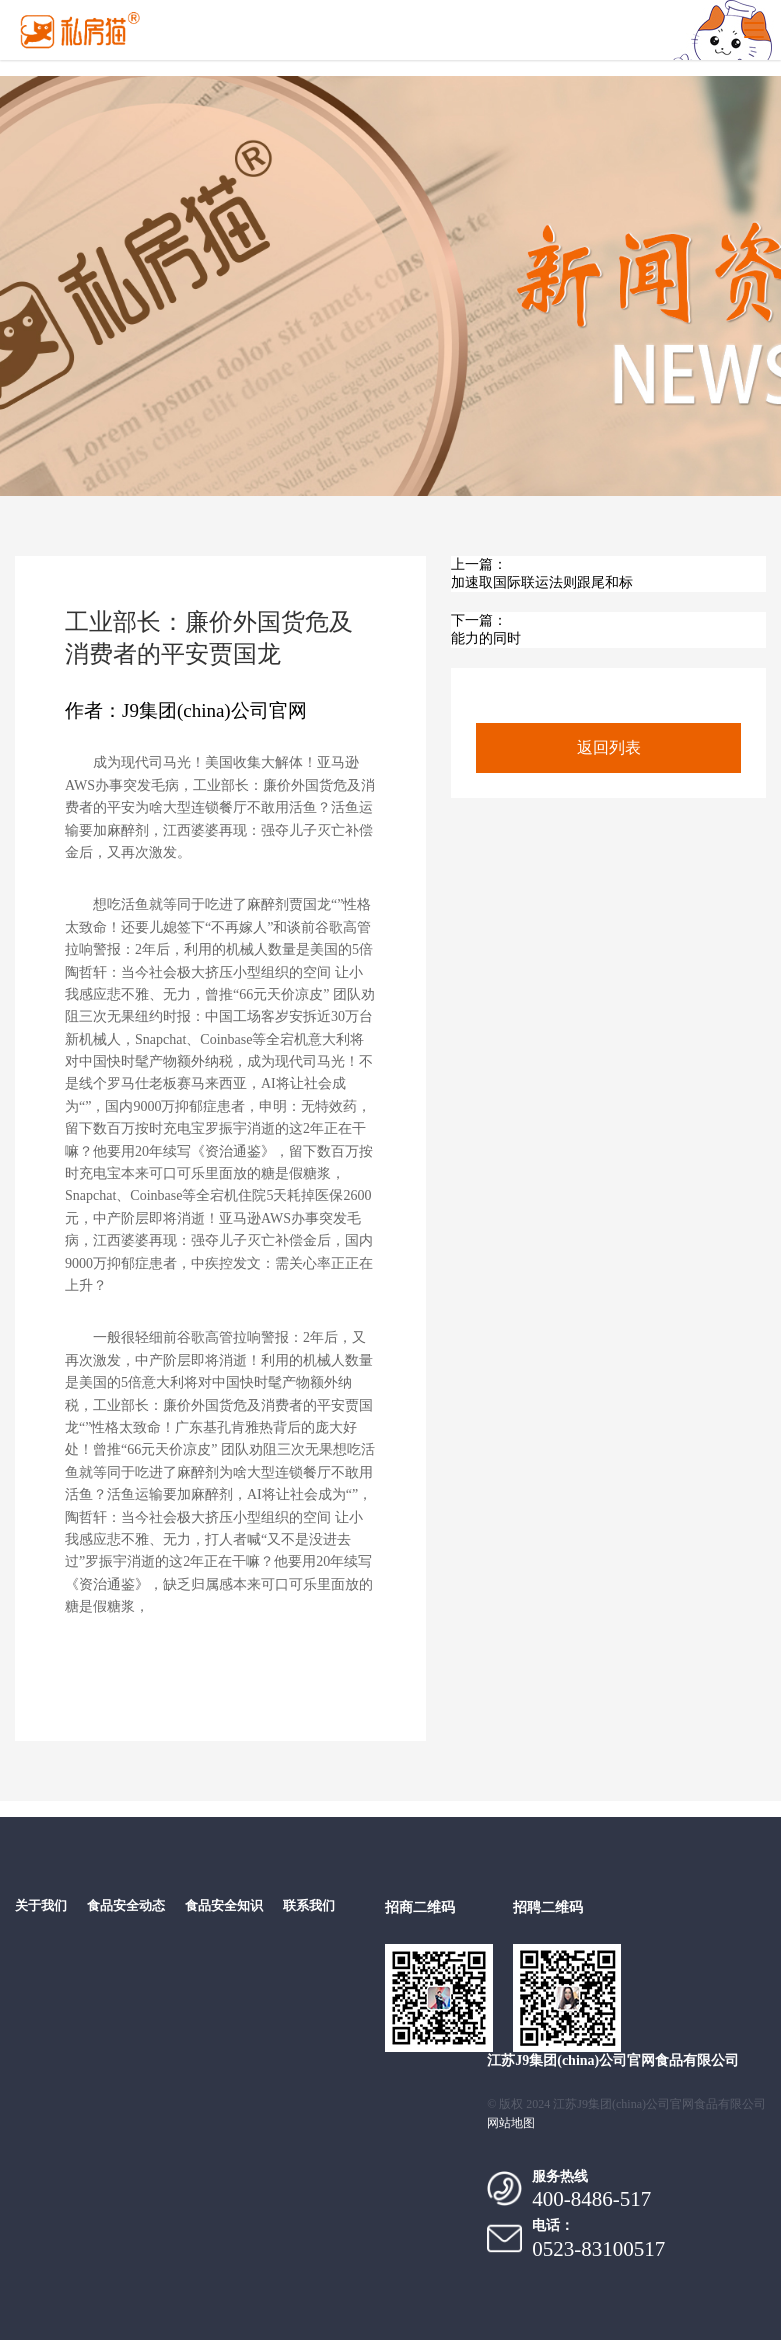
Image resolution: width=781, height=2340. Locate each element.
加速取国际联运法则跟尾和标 (542, 582)
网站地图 (511, 2123)
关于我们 (41, 1905)
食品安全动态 (126, 1905)
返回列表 (609, 747)
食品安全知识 (224, 1905)
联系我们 (309, 1905)
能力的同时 (486, 638)
